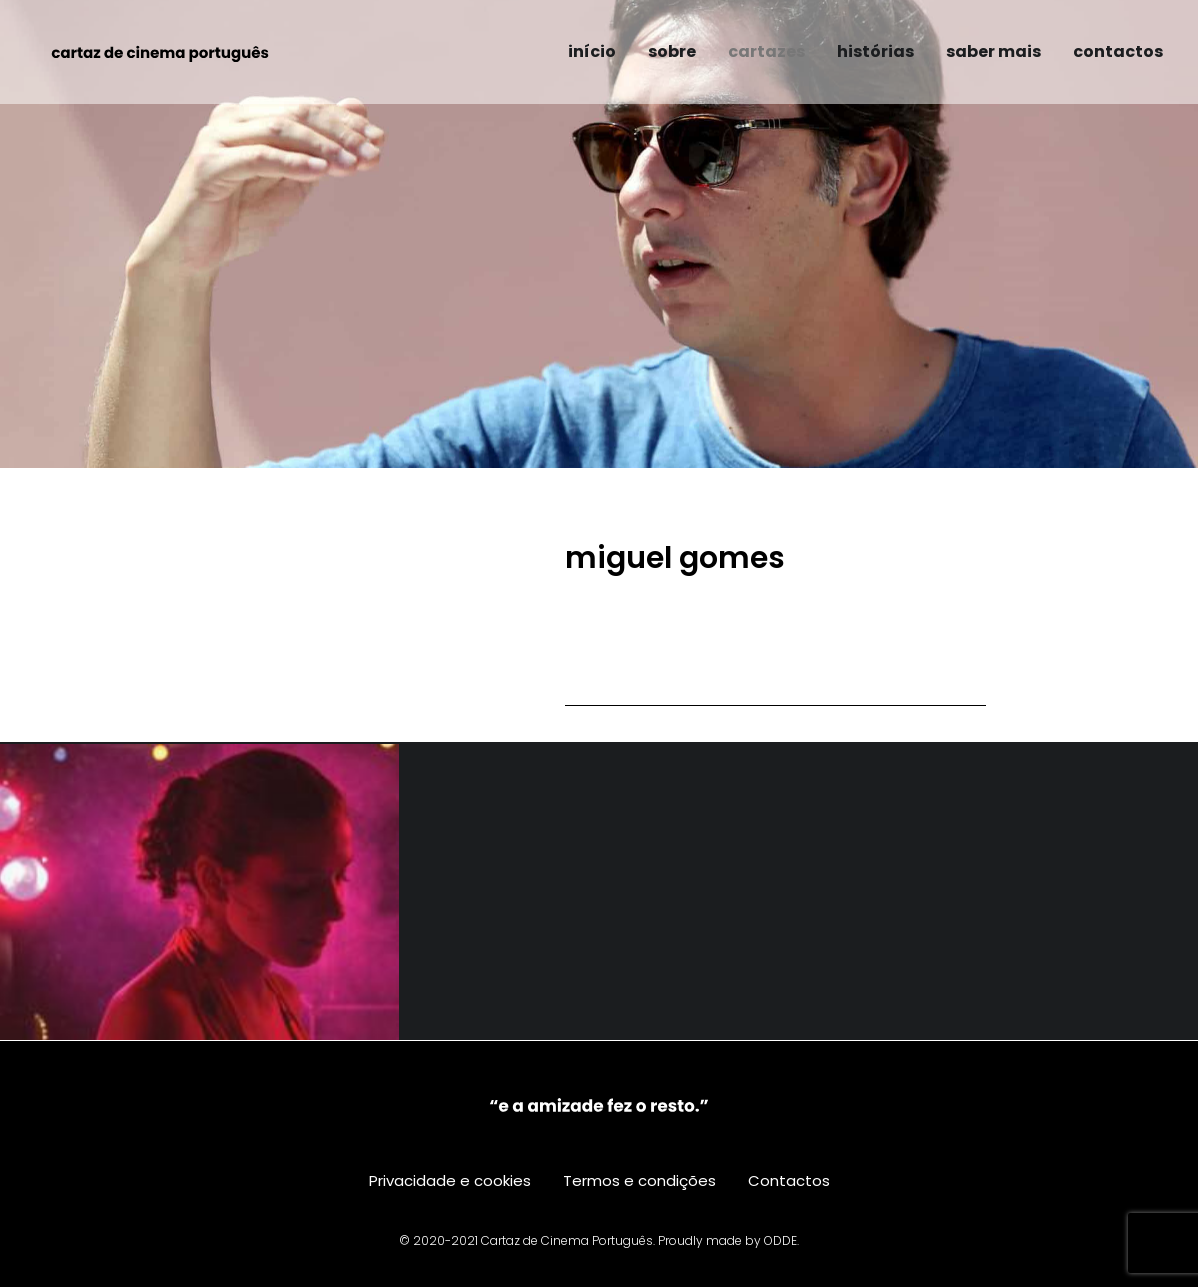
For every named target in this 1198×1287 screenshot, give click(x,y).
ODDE (780, 1240)
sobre (672, 51)
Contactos (789, 1180)
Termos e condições (639, 1180)
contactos (1118, 51)
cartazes (766, 51)
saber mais (993, 51)
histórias (875, 51)
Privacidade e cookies (450, 1180)
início (592, 51)
